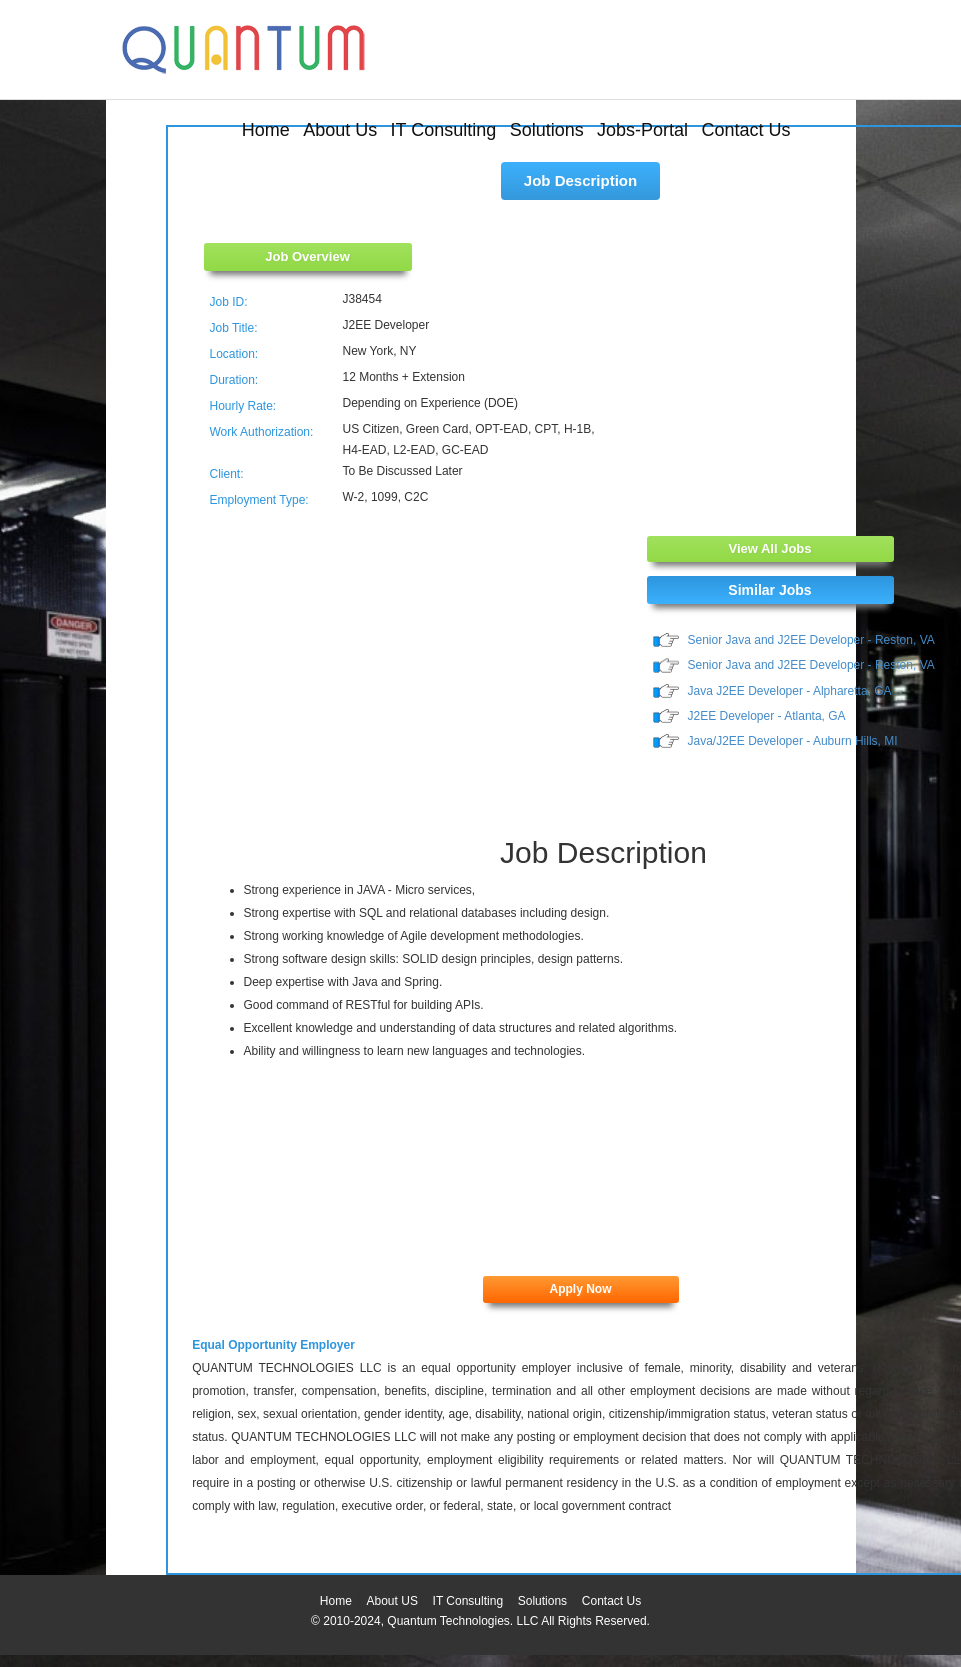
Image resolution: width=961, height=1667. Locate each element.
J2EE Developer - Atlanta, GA (767, 716)
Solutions (547, 130)
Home (266, 130)
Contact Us (745, 130)
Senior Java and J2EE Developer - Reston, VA (811, 640)
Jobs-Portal (642, 130)
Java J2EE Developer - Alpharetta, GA (790, 691)
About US (392, 1601)
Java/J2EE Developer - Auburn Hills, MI (793, 741)
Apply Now (581, 1289)
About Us (340, 130)
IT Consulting (444, 130)
